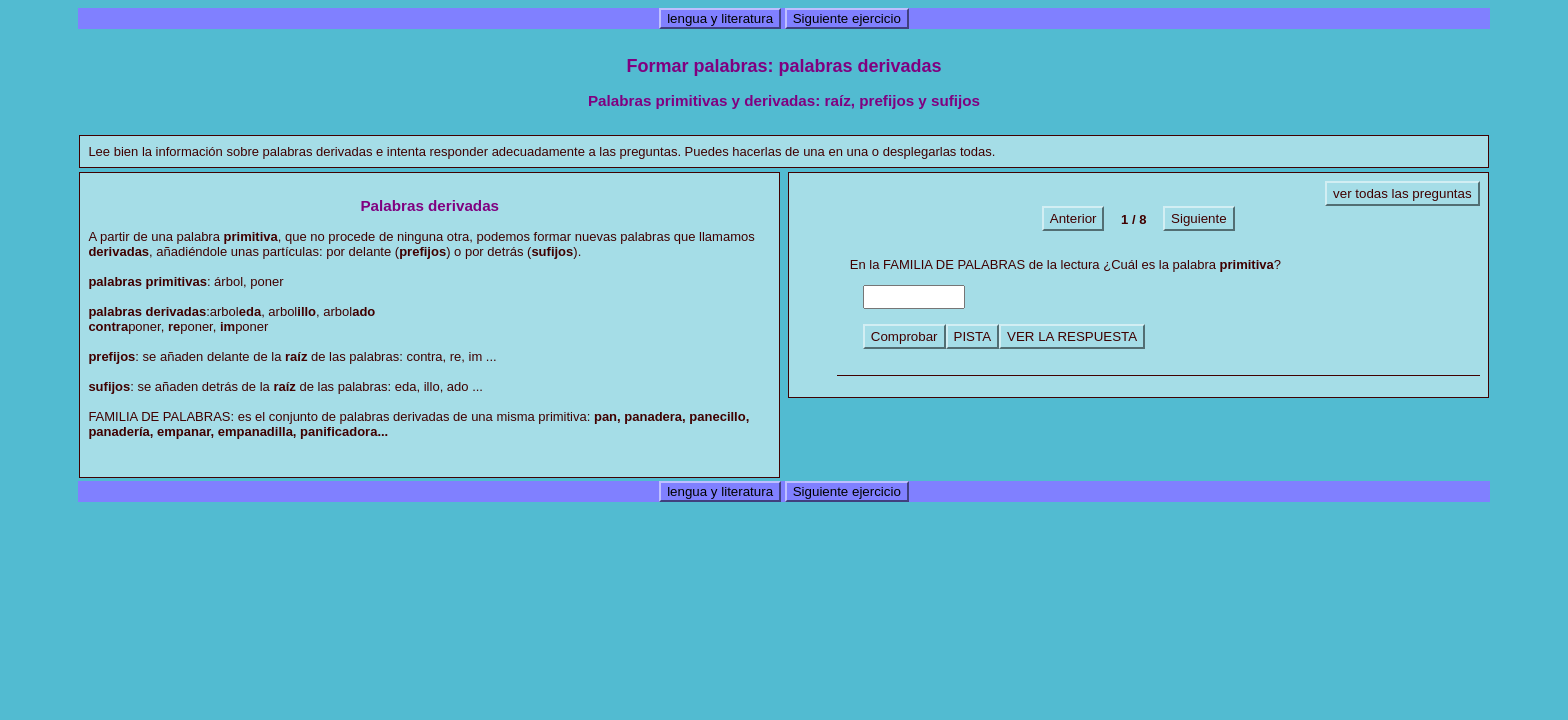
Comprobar (904, 336)
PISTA (973, 336)
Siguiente (1199, 218)
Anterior (1073, 218)
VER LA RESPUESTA (1072, 336)
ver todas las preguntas (1402, 193)
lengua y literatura (720, 18)
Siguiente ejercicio (847, 18)
